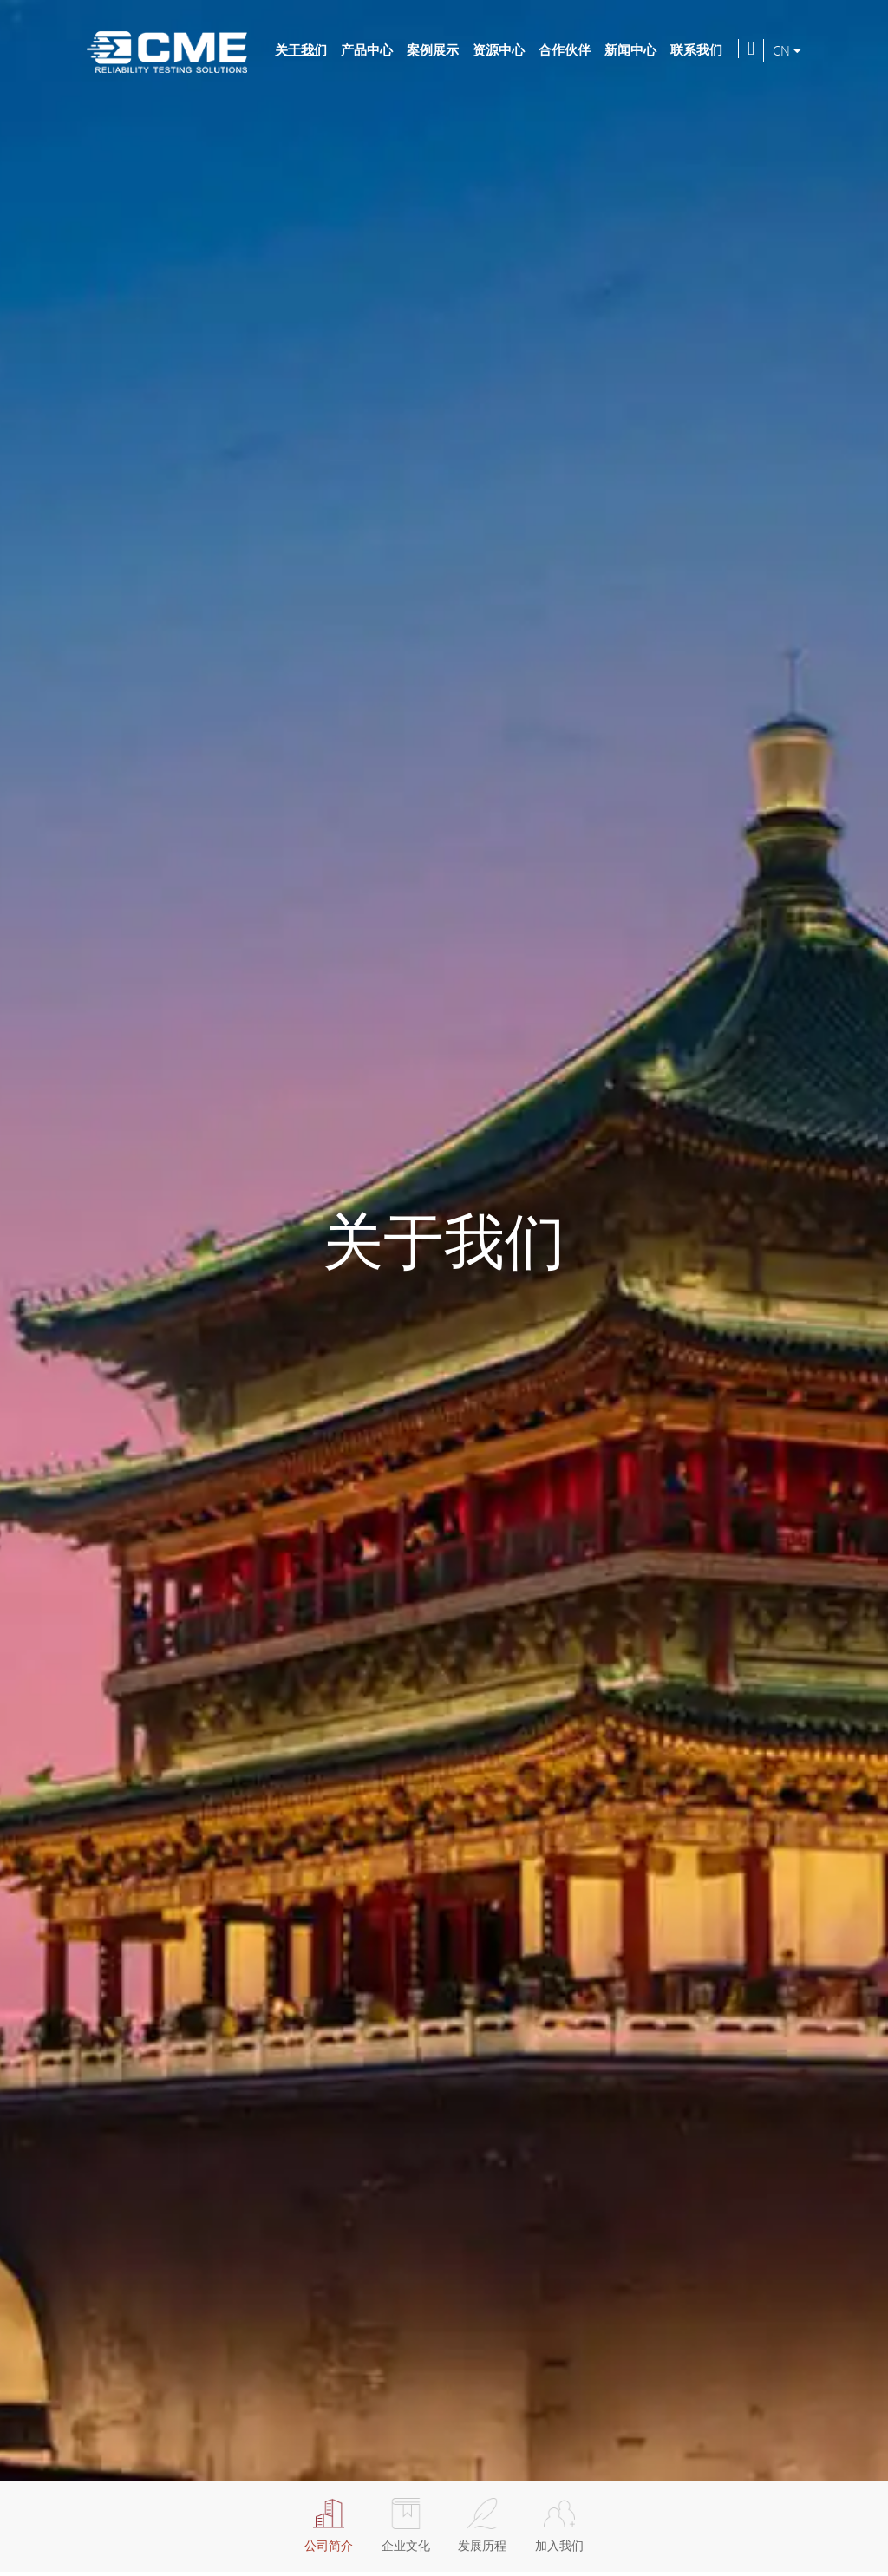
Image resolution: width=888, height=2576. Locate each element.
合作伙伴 (565, 49)
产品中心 (367, 49)
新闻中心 (630, 49)
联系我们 (696, 49)
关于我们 (301, 49)
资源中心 (499, 49)
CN (787, 50)
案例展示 (433, 49)
